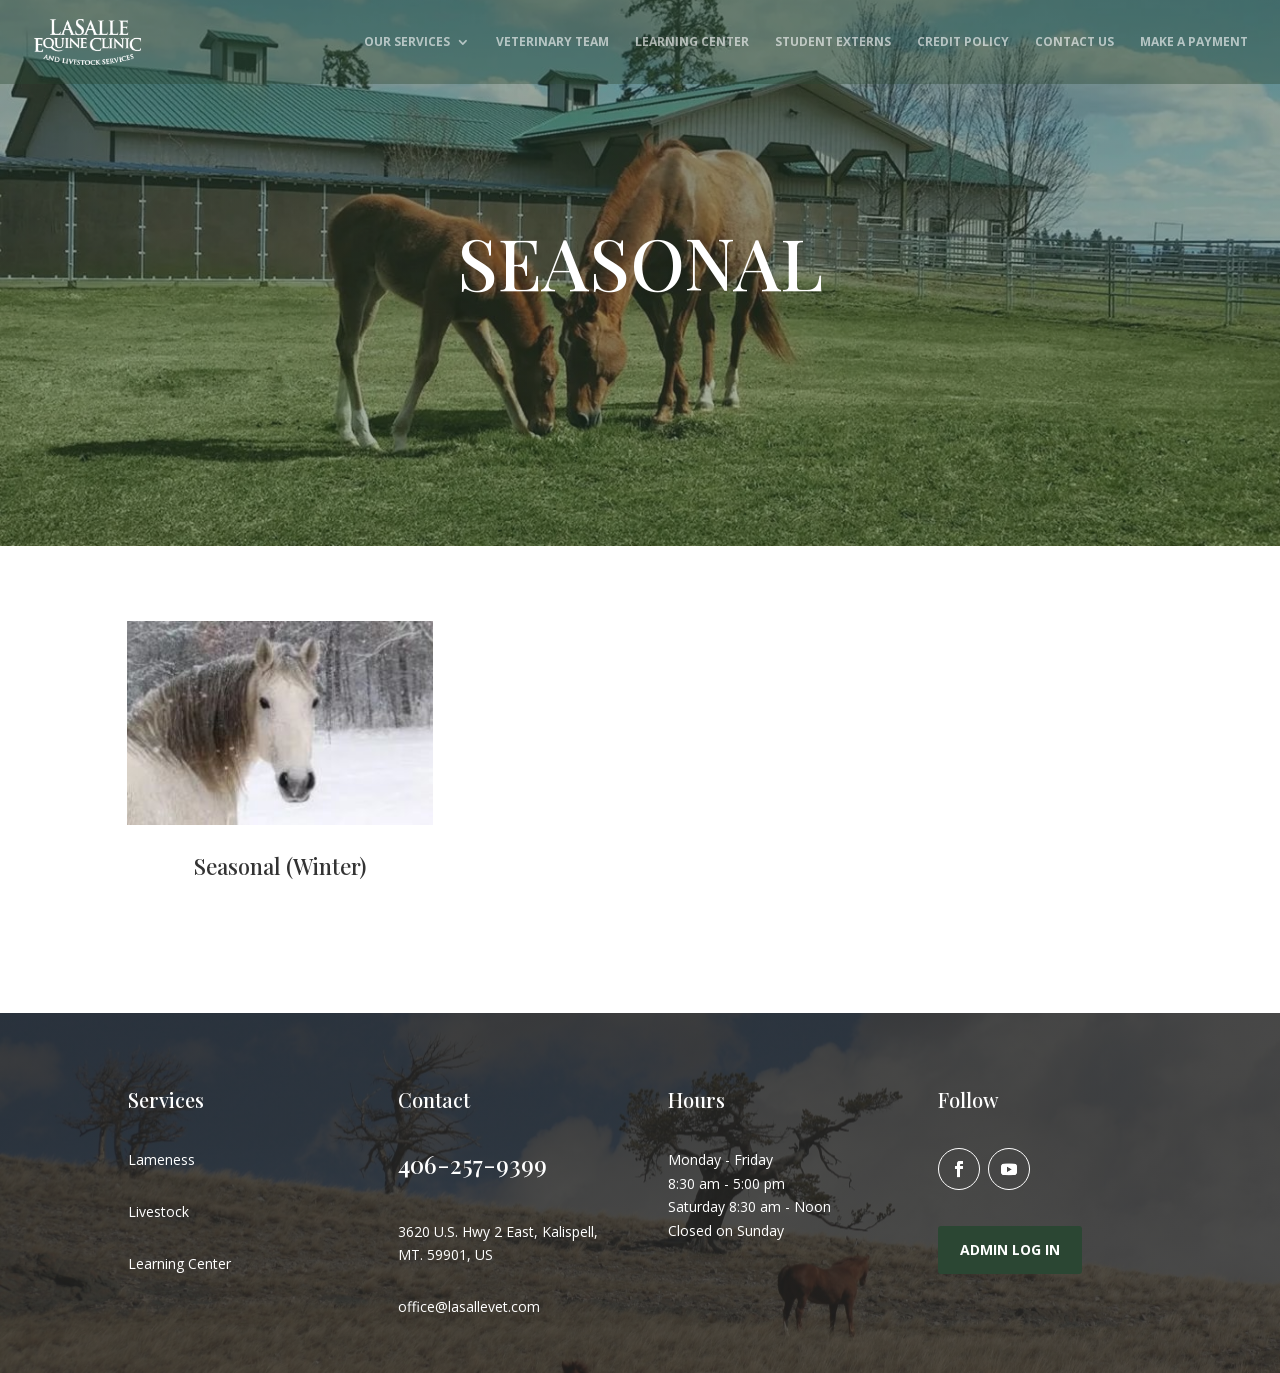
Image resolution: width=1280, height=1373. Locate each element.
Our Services (407, 42)
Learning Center (692, 42)
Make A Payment (1194, 42)
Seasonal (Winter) (280, 866)
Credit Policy (963, 42)
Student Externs (833, 42)
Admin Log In (1010, 1249)
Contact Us (1074, 42)
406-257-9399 (472, 1164)
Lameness (161, 1159)
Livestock (158, 1211)
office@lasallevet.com (469, 1306)
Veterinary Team (552, 42)
